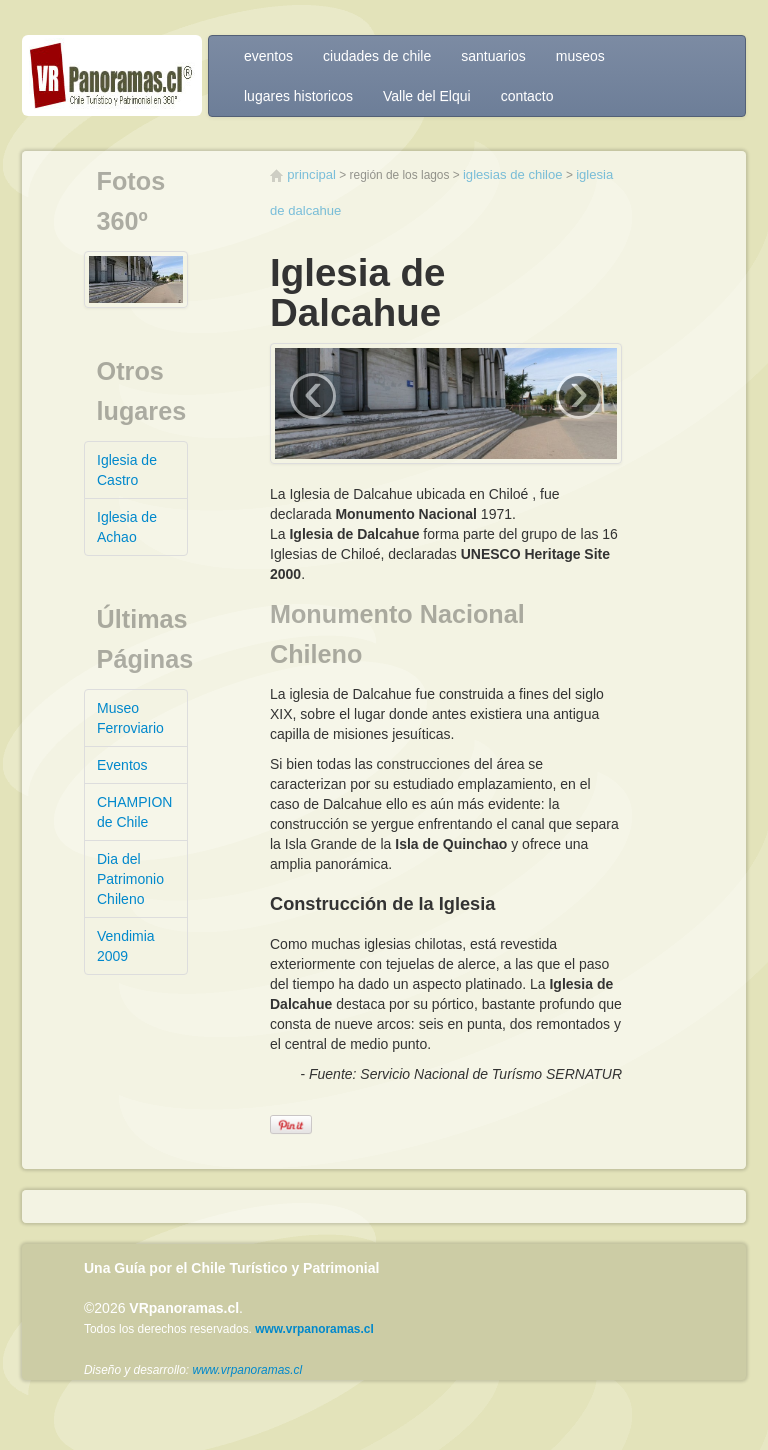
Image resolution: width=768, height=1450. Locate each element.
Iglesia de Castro (127, 470)
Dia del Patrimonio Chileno (130, 879)
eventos (268, 56)
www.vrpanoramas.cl (247, 1370)
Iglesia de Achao (127, 527)
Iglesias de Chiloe (513, 174)
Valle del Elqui (427, 96)
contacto (527, 96)
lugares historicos (298, 96)
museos (580, 56)
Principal (311, 174)
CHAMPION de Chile (134, 812)
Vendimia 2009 (126, 946)
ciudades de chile (377, 56)
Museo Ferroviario (130, 718)
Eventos (122, 765)
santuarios (493, 56)
